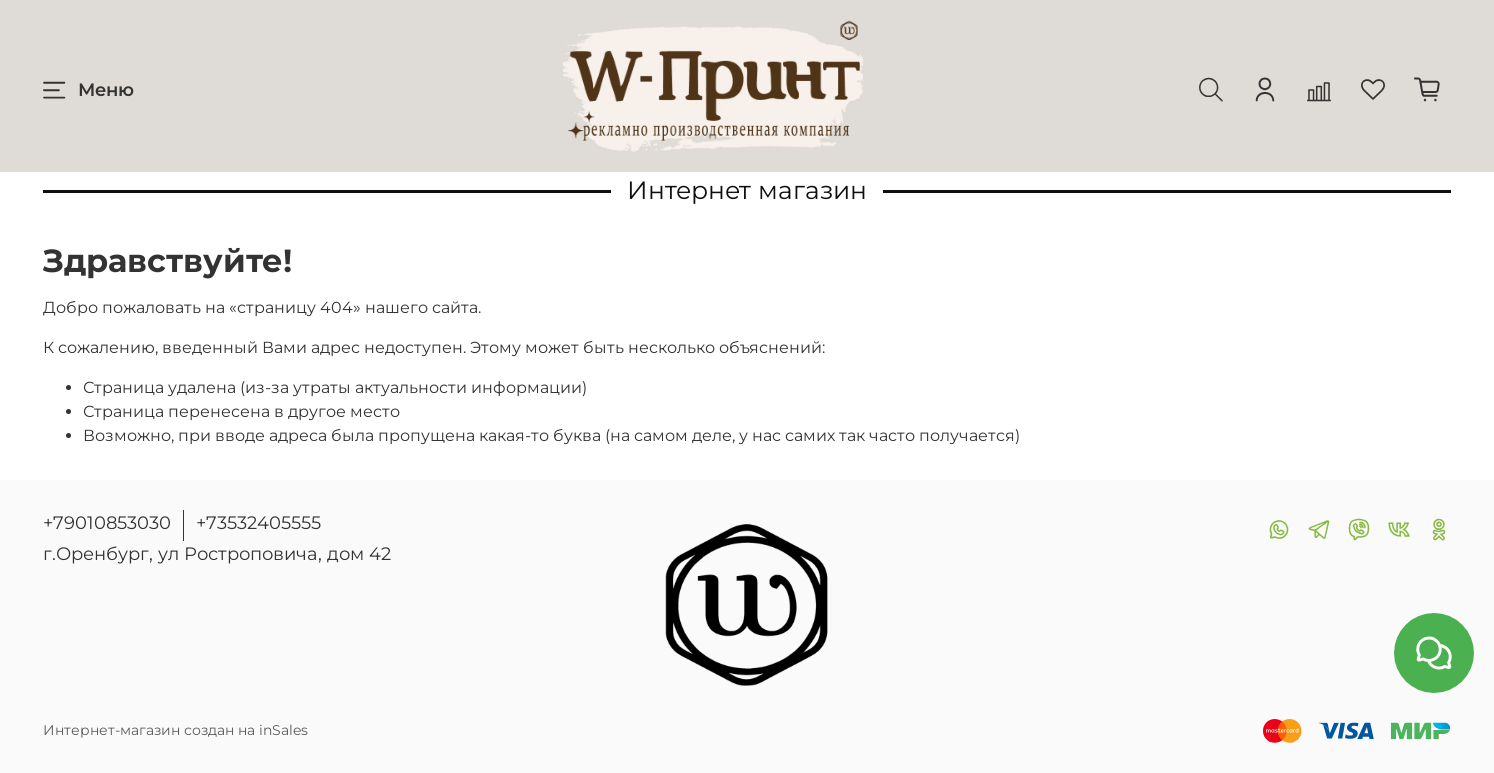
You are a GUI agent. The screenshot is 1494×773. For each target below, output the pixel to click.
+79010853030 (107, 523)
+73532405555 (258, 523)
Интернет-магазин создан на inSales (175, 730)
